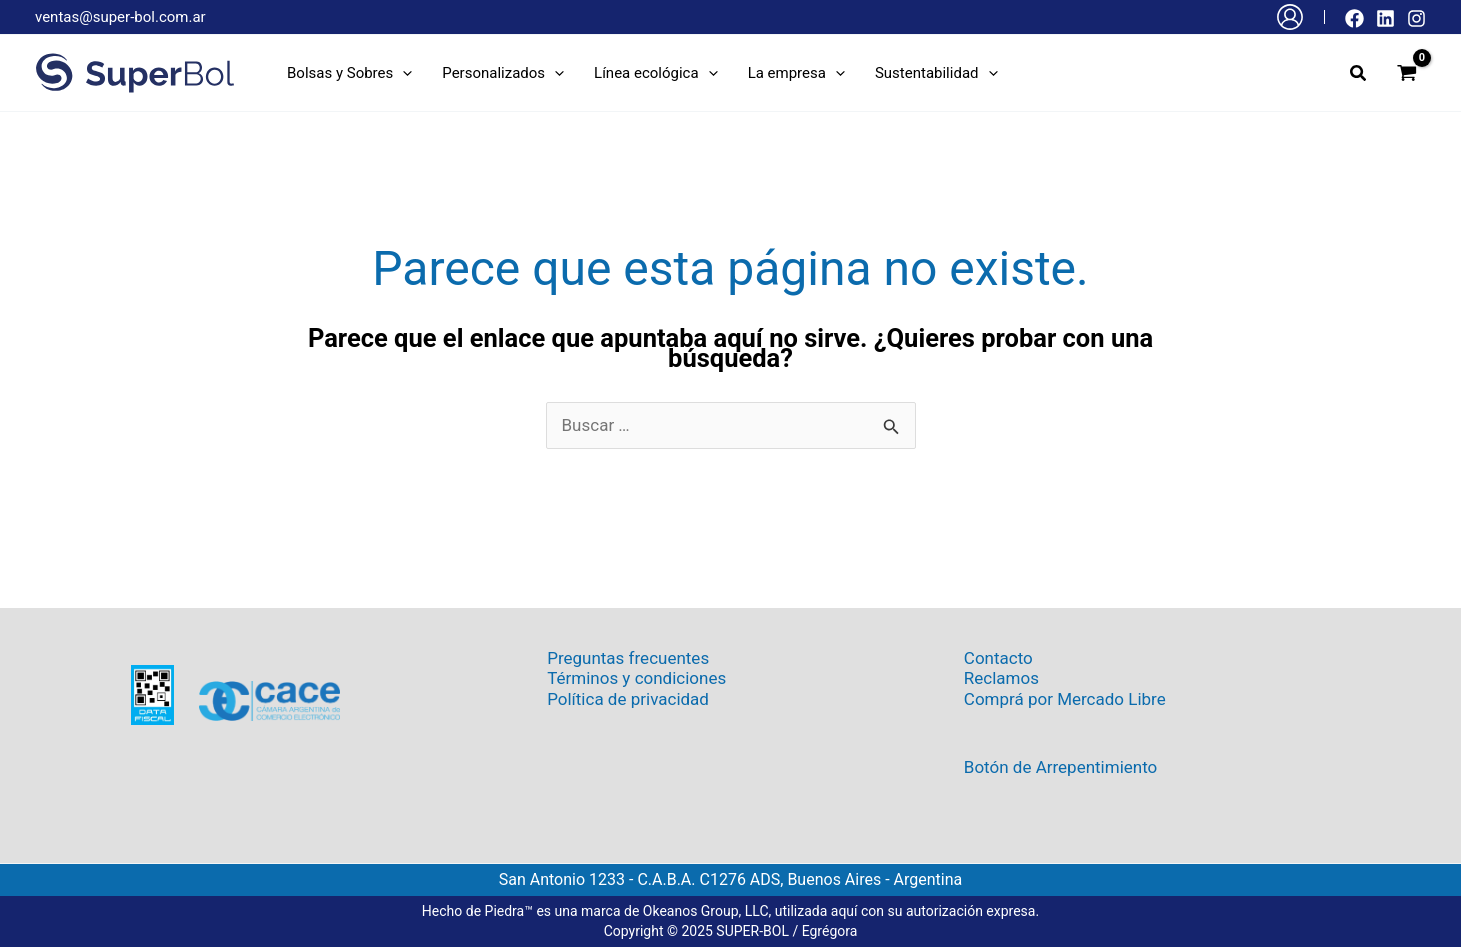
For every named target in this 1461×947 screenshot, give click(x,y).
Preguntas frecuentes (628, 658)
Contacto (998, 658)
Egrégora (830, 931)
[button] (349, 73)
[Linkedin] (1385, 18)
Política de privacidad (628, 699)
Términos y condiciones (636, 678)
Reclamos (1001, 678)
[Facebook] (1354, 18)
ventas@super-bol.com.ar (120, 17)
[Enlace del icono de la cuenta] (1290, 17)
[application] (402, 73)
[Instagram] (1416, 18)
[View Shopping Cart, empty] (1407, 73)
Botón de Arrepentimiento (1060, 767)
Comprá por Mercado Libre (1065, 699)
